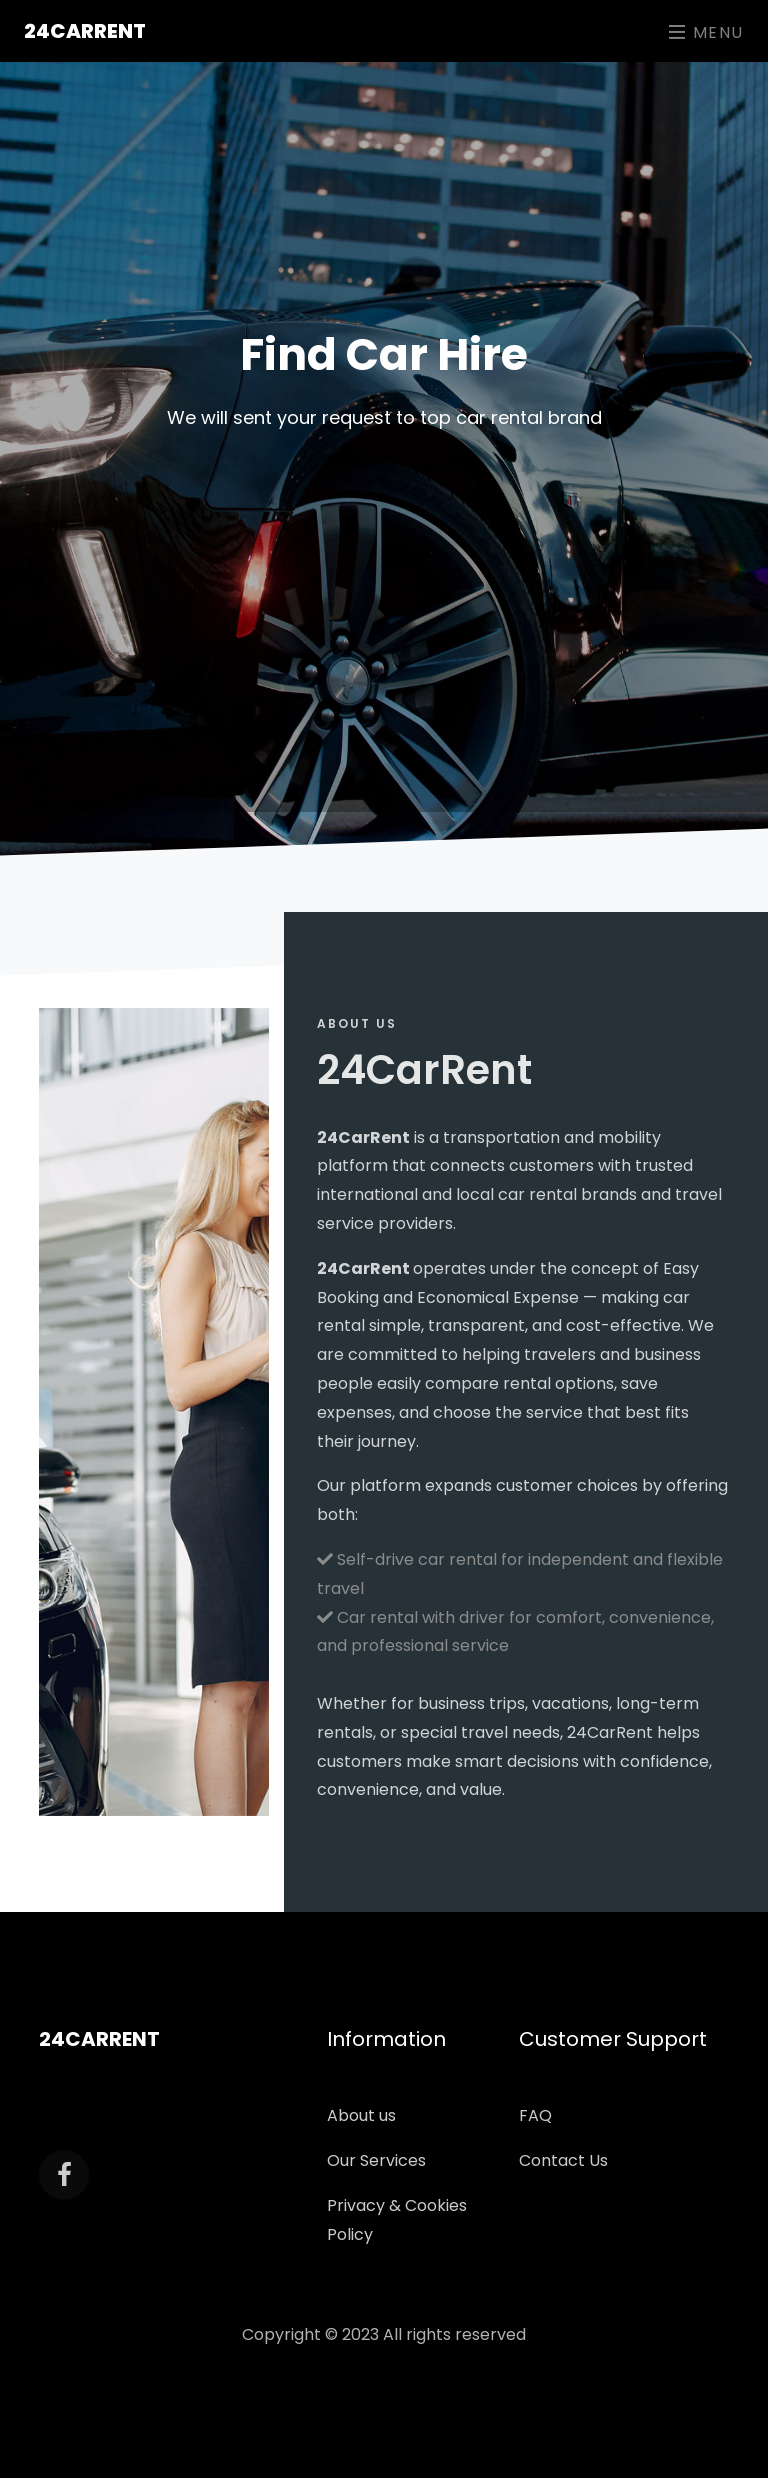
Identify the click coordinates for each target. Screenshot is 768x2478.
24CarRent (85, 31)
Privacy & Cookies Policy (397, 2220)
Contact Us (563, 2160)
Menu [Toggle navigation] (706, 32)
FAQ (535, 2115)
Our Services (376, 2160)
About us (361, 2115)
